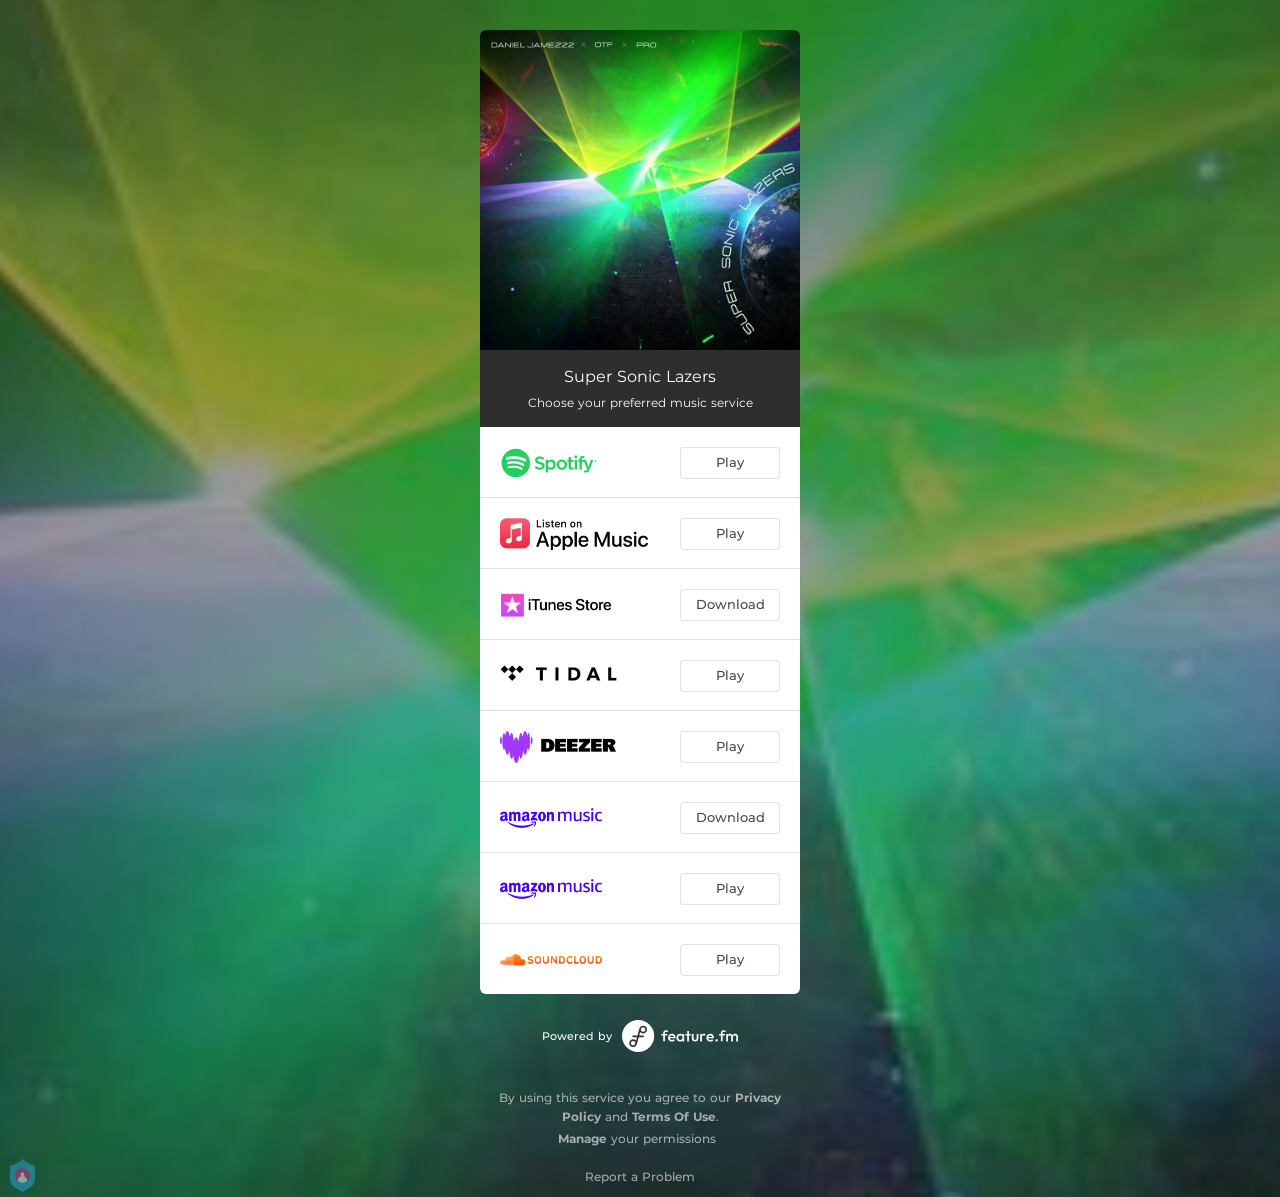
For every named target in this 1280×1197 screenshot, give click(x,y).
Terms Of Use (674, 1116)
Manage (582, 1138)
